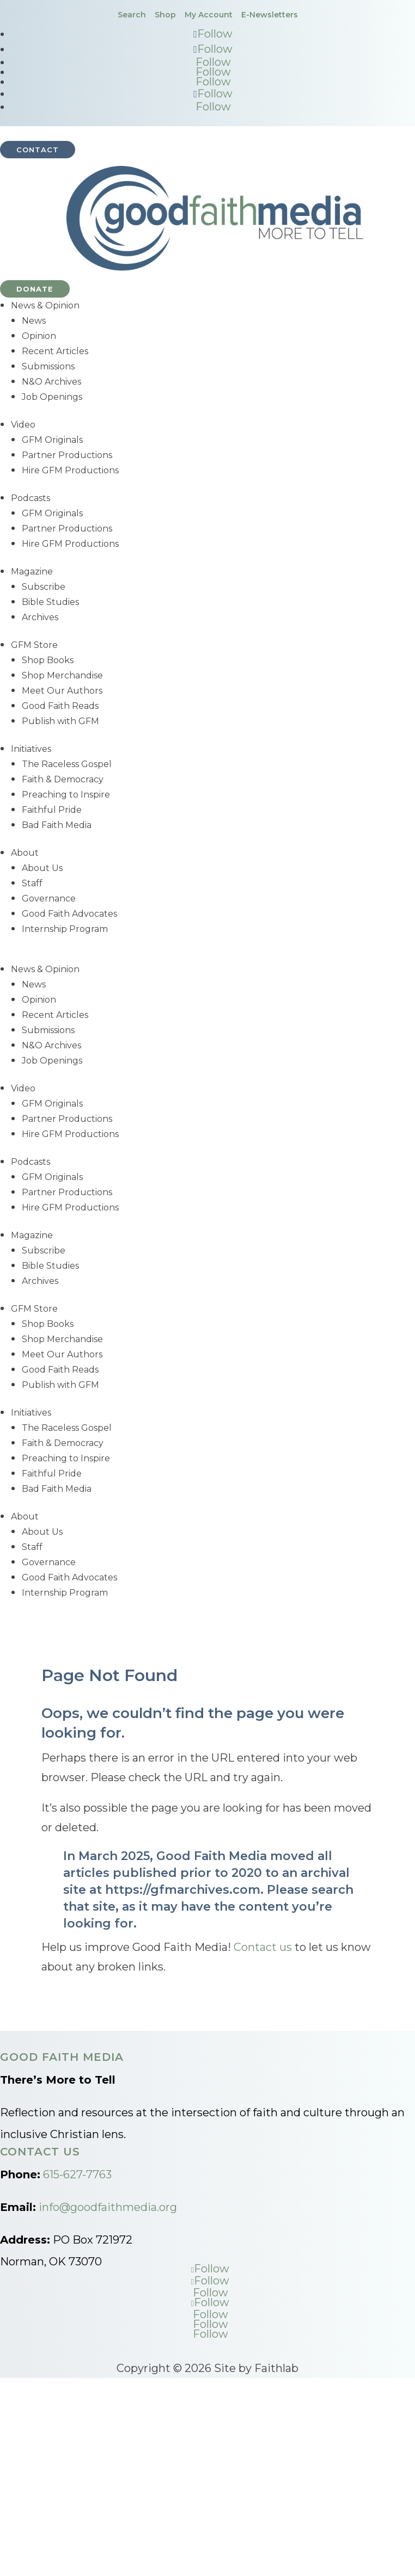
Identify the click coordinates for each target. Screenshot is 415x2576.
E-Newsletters (269, 15)
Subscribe (43, 587)
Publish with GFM (60, 721)
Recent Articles (55, 351)
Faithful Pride (52, 810)
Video (23, 424)
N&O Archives (51, 381)
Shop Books (48, 660)
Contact (37, 149)
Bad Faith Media (56, 825)
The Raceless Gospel (67, 764)
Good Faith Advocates (69, 914)
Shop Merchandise (62, 675)
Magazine (32, 571)
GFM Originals (52, 440)
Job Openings (52, 397)
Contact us (263, 1947)
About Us (42, 868)
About (25, 853)
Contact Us (40, 2151)
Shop (165, 15)
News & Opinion (45, 305)
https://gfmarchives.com (182, 1889)
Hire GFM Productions (70, 470)
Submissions (48, 366)
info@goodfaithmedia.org (108, 2207)
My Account (209, 15)
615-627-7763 (77, 2174)
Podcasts (30, 498)
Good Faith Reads (60, 706)
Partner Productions (67, 455)
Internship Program (65, 929)
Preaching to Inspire (66, 794)
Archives (40, 617)
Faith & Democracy (62, 779)
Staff (32, 883)
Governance (49, 898)
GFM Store (34, 645)
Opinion (39, 336)
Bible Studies (50, 602)
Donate (34, 289)
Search (132, 15)
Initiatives (31, 749)
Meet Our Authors (62, 690)
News (34, 321)
